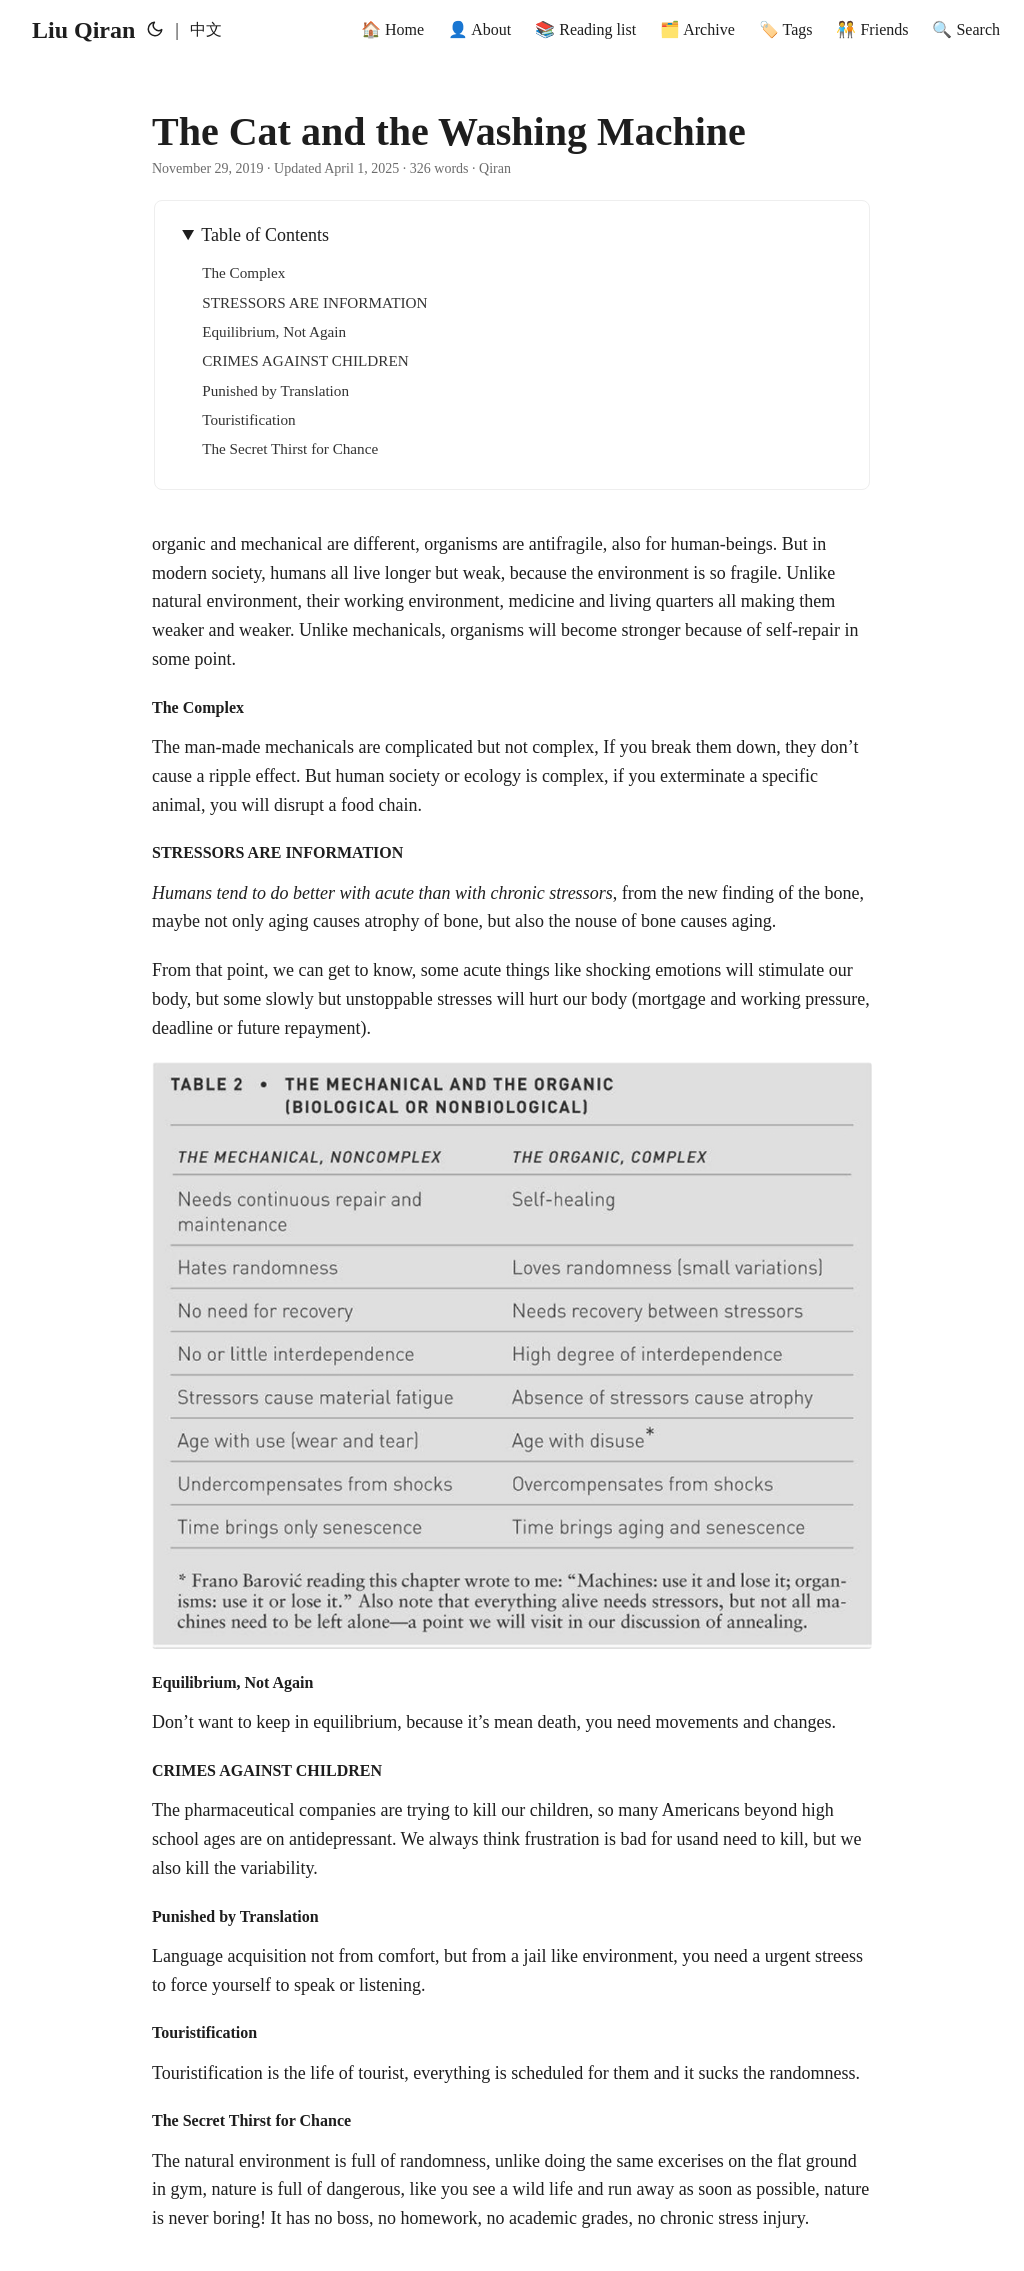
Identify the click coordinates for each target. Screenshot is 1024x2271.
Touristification (248, 419)
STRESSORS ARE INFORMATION (314, 302)
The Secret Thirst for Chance (290, 448)
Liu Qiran (83, 30)
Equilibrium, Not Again (274, 331)
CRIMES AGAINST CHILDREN (305, 360)
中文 (206, 29)
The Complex (243, 272)
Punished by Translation (275, 390)
